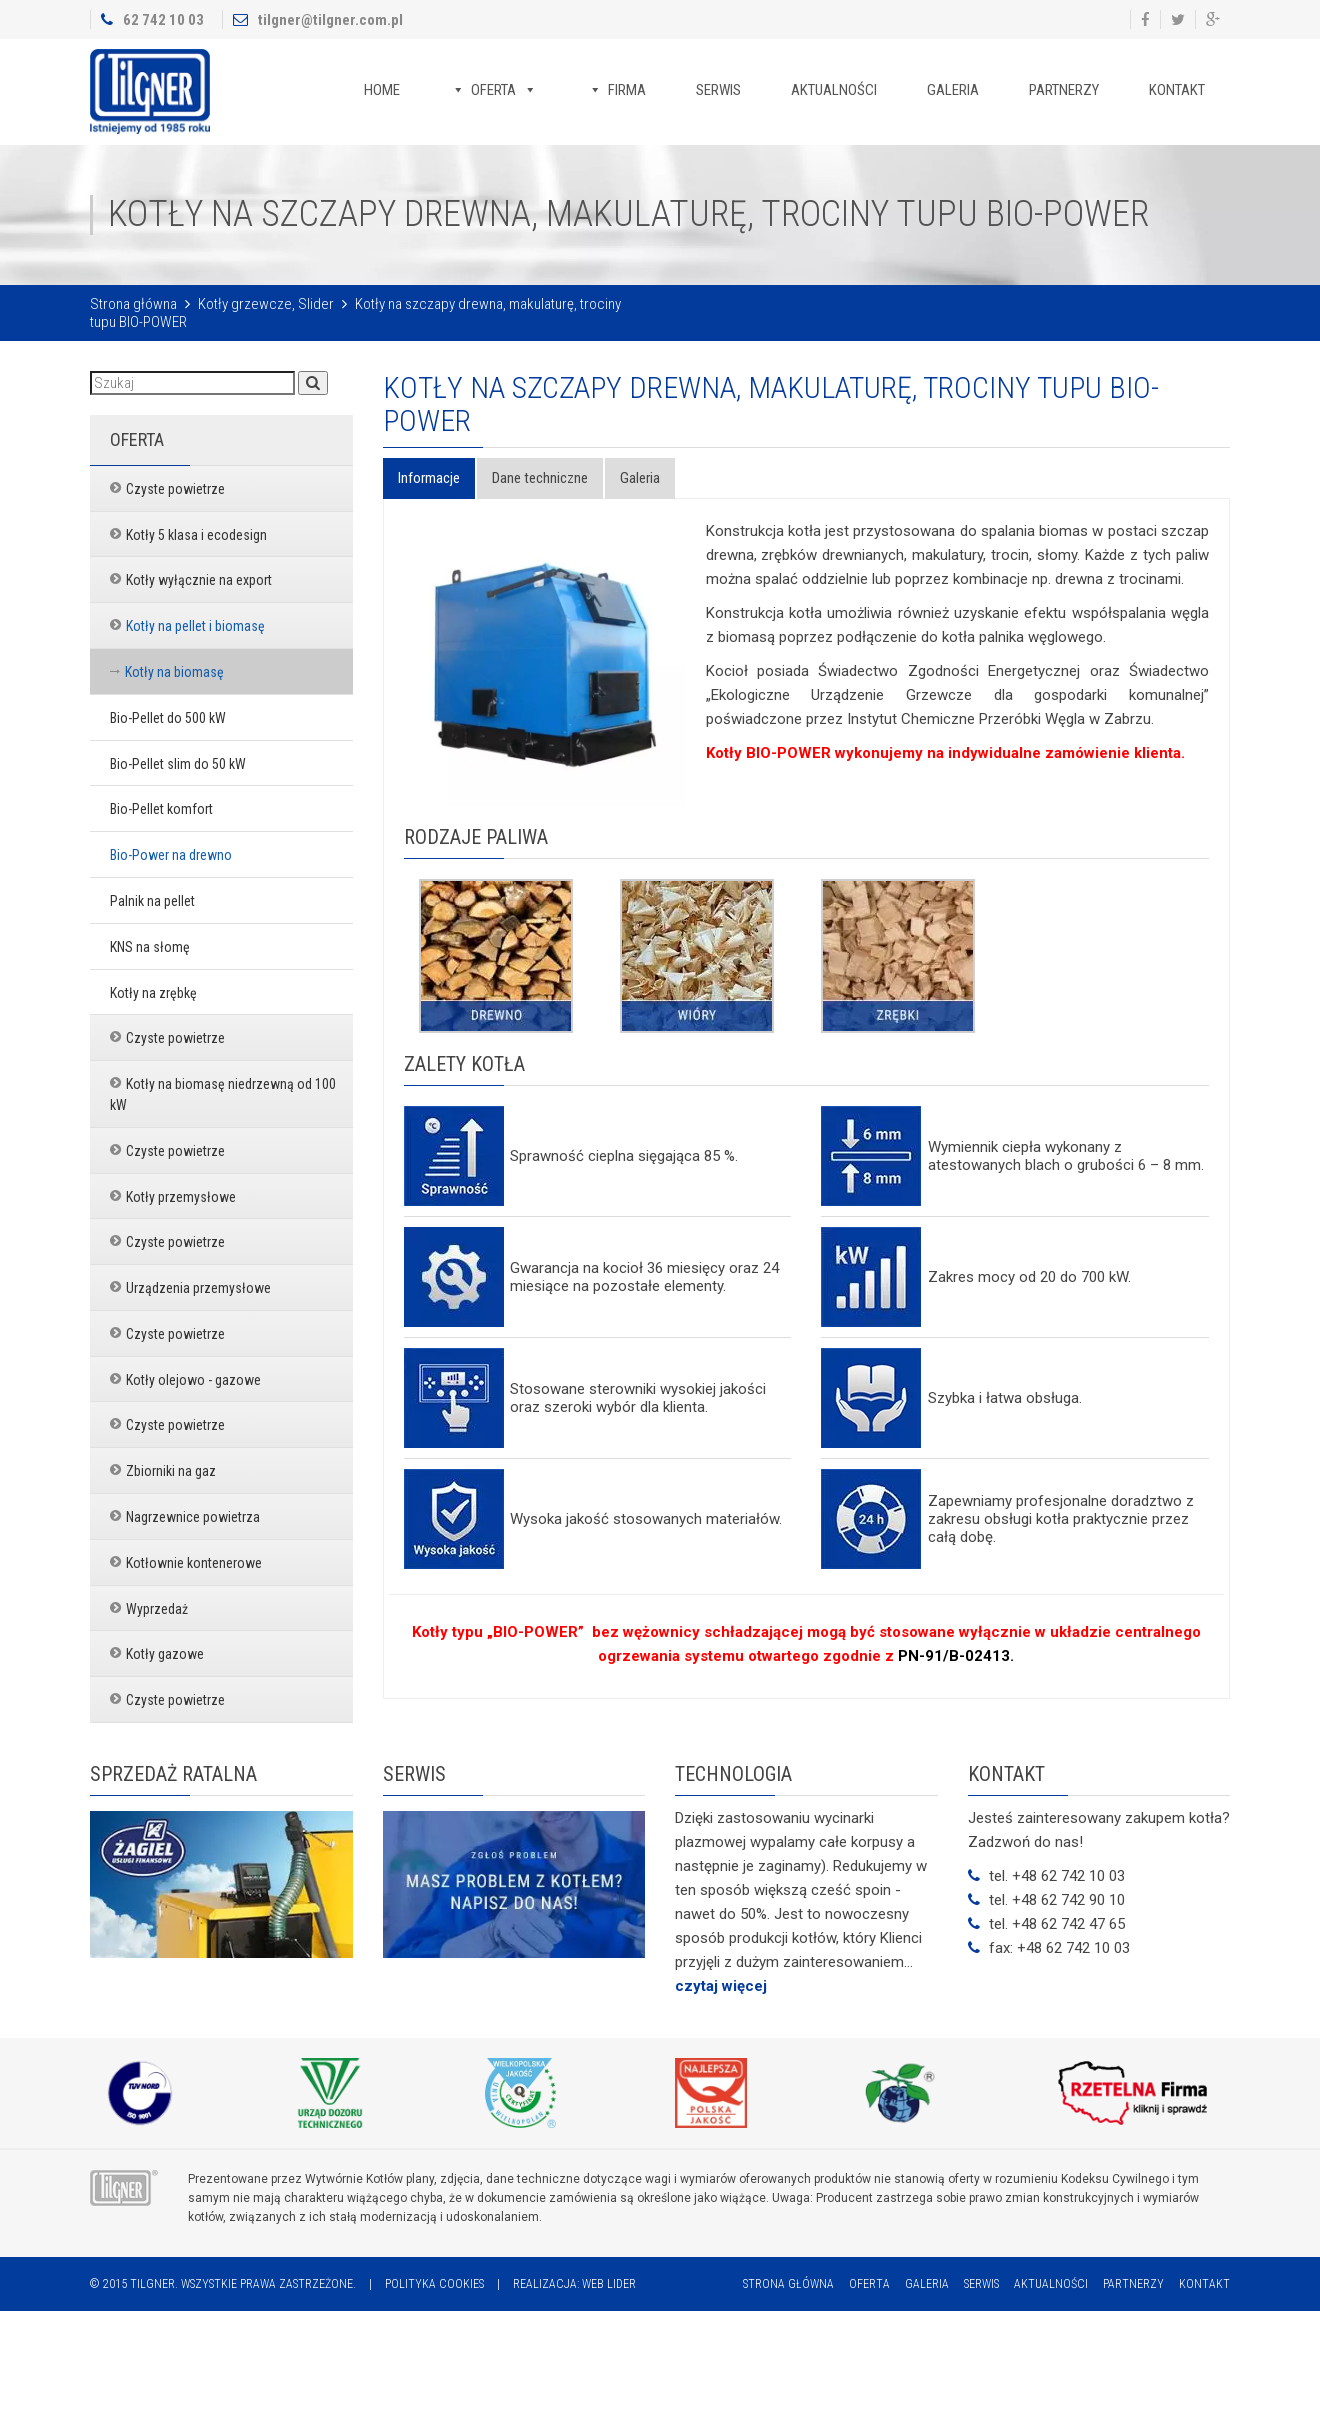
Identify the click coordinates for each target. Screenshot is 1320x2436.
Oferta (493, 90)
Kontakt (1177, 90)
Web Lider (609, 2284)
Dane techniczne (540, 478)
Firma (627, 90)
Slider (316, 304)
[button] (313, 383)
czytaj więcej (721, 1986)
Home (382, 90)
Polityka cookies (434, 2284)
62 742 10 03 (163, 20)
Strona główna (133, 304)
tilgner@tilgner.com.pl (330, 20)
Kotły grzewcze (245, 304)
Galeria (953, 90)
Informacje (429, 478)
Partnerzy (1064, 90)
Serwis (718, 90)
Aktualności (834, 90)
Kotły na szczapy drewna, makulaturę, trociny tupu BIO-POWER (771, 404)
